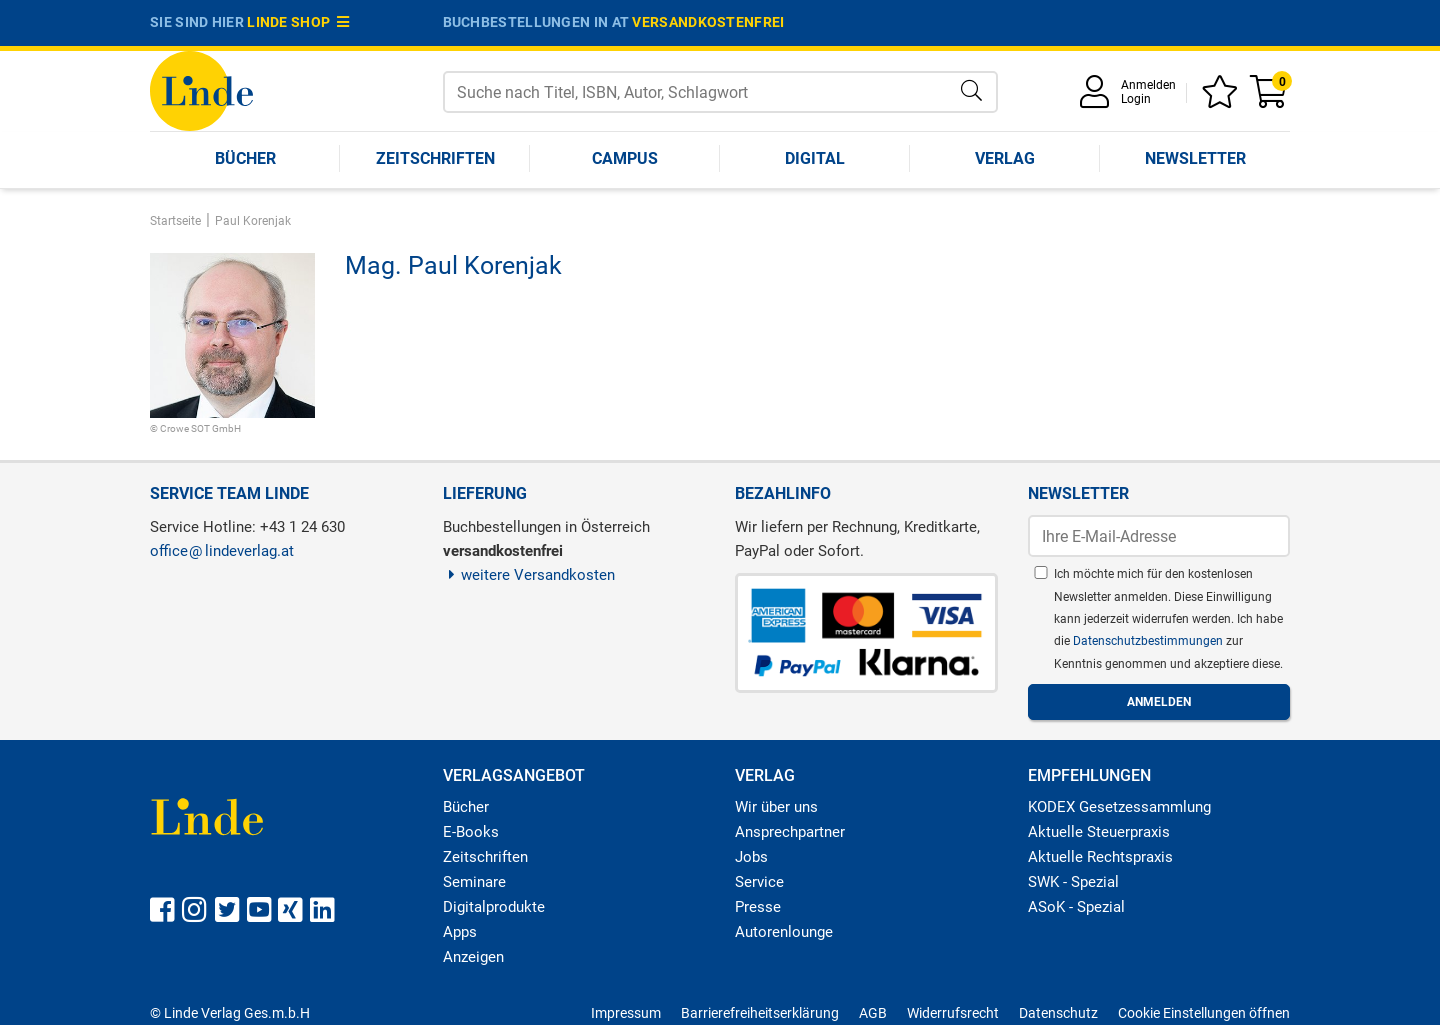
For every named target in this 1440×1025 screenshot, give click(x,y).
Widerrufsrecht (953, 1013)
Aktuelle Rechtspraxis (1100, 857)
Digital (815, 158)
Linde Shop (298, 22)
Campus (625, 158)
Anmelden (1148, 85)
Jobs (751, 857)
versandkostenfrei (708, 22)
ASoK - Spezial (1076, 907)
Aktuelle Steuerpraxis (1099, 832)
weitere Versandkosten (529, 575)
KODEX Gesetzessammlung (1119, 807)
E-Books (471, 832)
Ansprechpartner (790, 832)
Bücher (245, 158)
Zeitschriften (435, 158)
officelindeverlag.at (222, 551)
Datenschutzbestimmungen (1149, 641)
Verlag (1005, 158)
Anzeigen (473, 957)
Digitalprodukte (494, 907)
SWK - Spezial (1073, 882)
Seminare (474, 882)
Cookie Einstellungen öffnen (1204, 1013)
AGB (873, 1013)
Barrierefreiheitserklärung (760, 1013)
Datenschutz (1058, 1013)
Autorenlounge (784, 932)
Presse (758, 907)
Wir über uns (776, 807)
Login (1136, 99)
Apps (460, 932)
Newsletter (1195, 158)
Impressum (626, 1013)
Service (759, 882)
